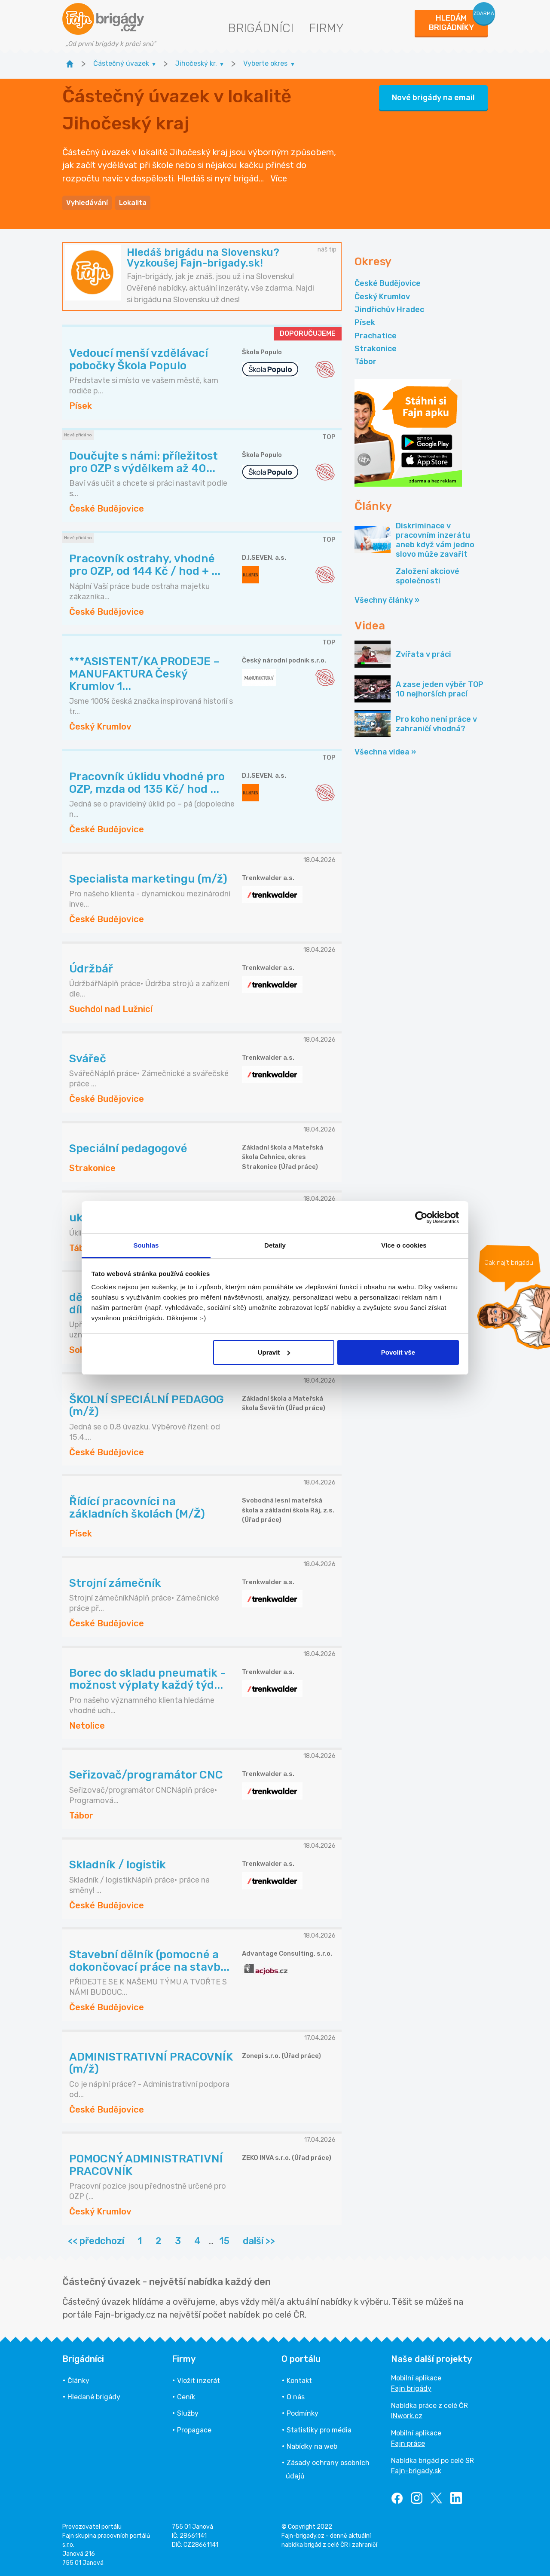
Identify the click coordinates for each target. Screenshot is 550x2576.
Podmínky (302, 2413)
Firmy (326, 28)
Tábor (365, 361)
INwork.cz (406, 2416)
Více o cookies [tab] (404, 1245)
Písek (364, 322)
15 (224, 2241)
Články (78, 2381)
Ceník (186, 2397)
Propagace (194, 2430)
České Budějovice (387, 283)
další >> (259, 2241)
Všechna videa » (385, 752)
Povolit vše (398, 1352)
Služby (188, 2413)
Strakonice (375, 348)
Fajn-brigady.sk (416, 2471)
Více (278, 178)
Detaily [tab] (275, 1245)
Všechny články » (386, 600)
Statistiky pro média (319, 2430)
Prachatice (375, 335)
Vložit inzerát (198, 2381)
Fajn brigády (411, 2388)
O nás (296, 2397)
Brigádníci (260, 28)
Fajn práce (408, 2443)
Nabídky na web (312, 2446)
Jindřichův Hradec (389, 309)
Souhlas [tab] (146, 1245)
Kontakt (299, 2381)
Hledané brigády (93, 2397)
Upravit (274, 1352)
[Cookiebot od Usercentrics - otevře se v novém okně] (421, 1217)
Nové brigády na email (433, 97)
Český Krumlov (382, 296)
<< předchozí (96, 2241)
